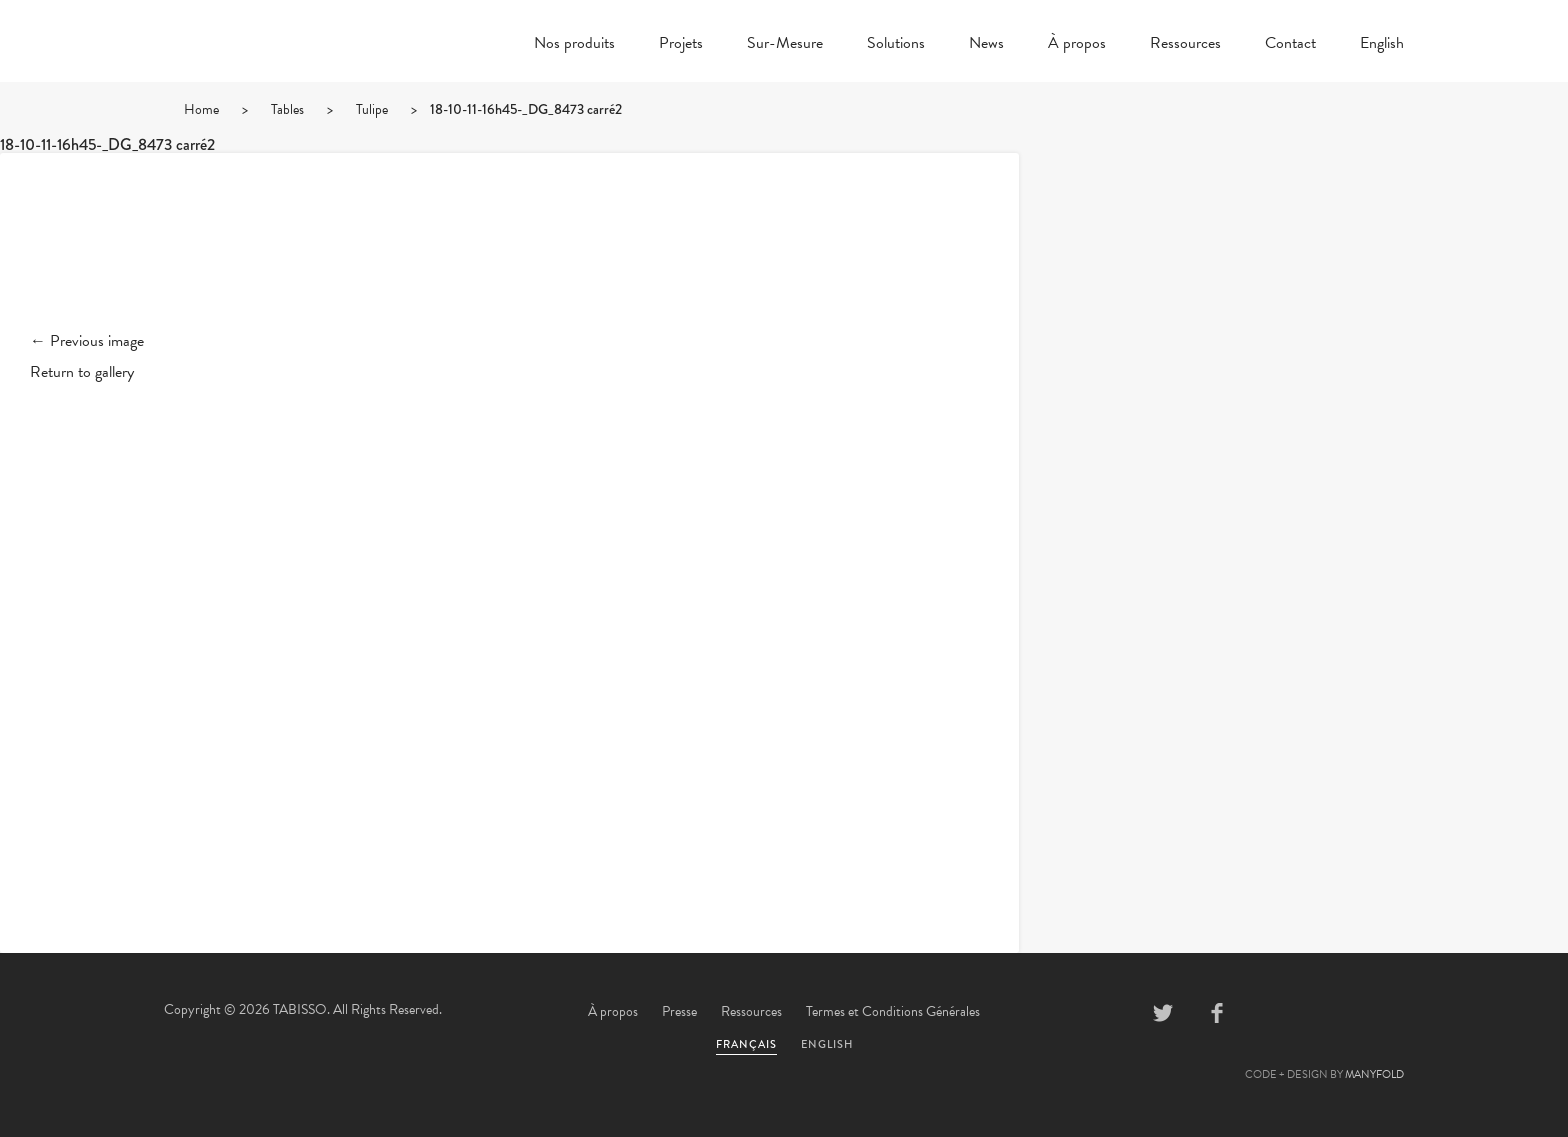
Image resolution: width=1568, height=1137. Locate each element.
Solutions (896, 45)
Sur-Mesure (785, 45)
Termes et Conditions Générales (893, 1011)
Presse (679, 1011)
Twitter (1163, 1013)
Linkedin (1325, 1013)
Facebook (1217, 1013)
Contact (1290, 45)
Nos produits (574, 45)
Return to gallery (82, 372)
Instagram (1379, 1013)
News (986, 45)
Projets (681, 45)
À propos (1077, 45)
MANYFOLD (1374, 1074)
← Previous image (87, 341)
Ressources (1185, 45)
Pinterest (1271, 1013)
